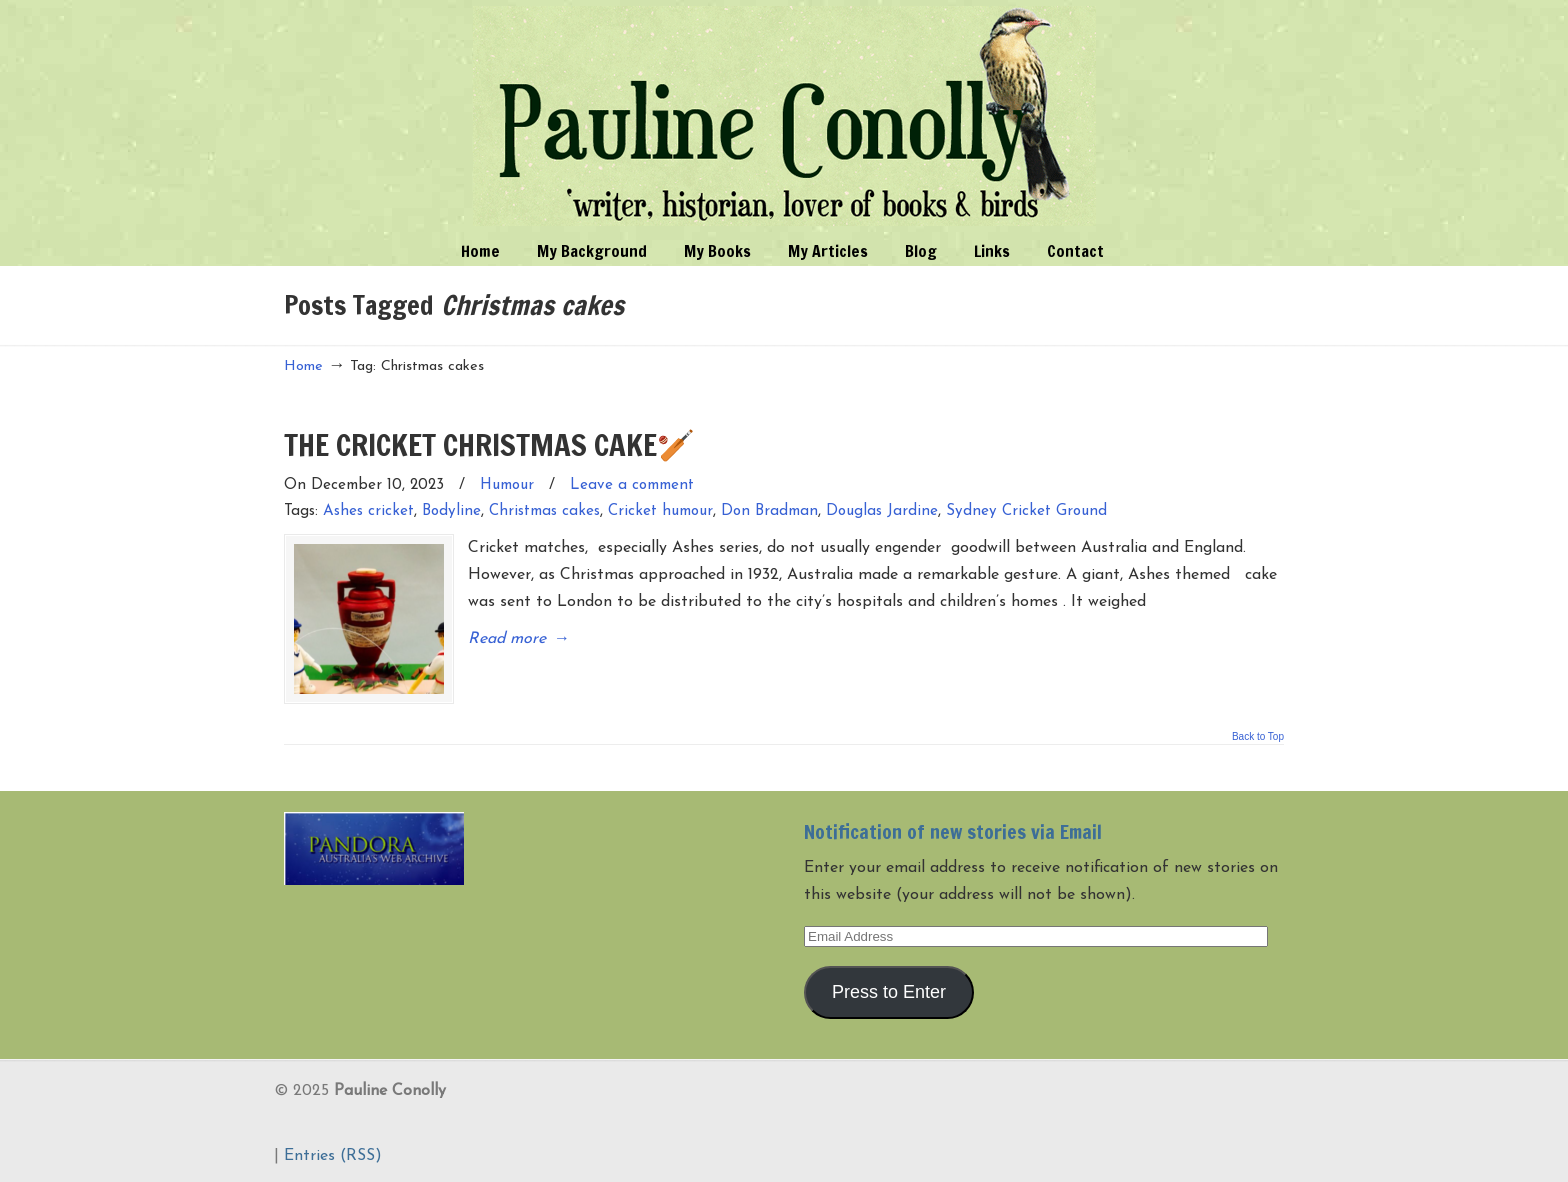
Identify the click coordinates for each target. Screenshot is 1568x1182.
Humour (507, 485)
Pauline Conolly (784, 116)
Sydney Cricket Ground (1026, 511)
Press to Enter (889, 992)
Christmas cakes (544, 511)
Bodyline (451, 511)
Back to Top (1258, 737)
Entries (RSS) (333, 1156)
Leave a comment (632, 485)
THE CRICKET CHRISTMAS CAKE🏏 (489, 444)
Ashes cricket (368, 511)
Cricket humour (660, 511)
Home (303, 366)
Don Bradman (769, 511)
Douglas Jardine (882, 511)
